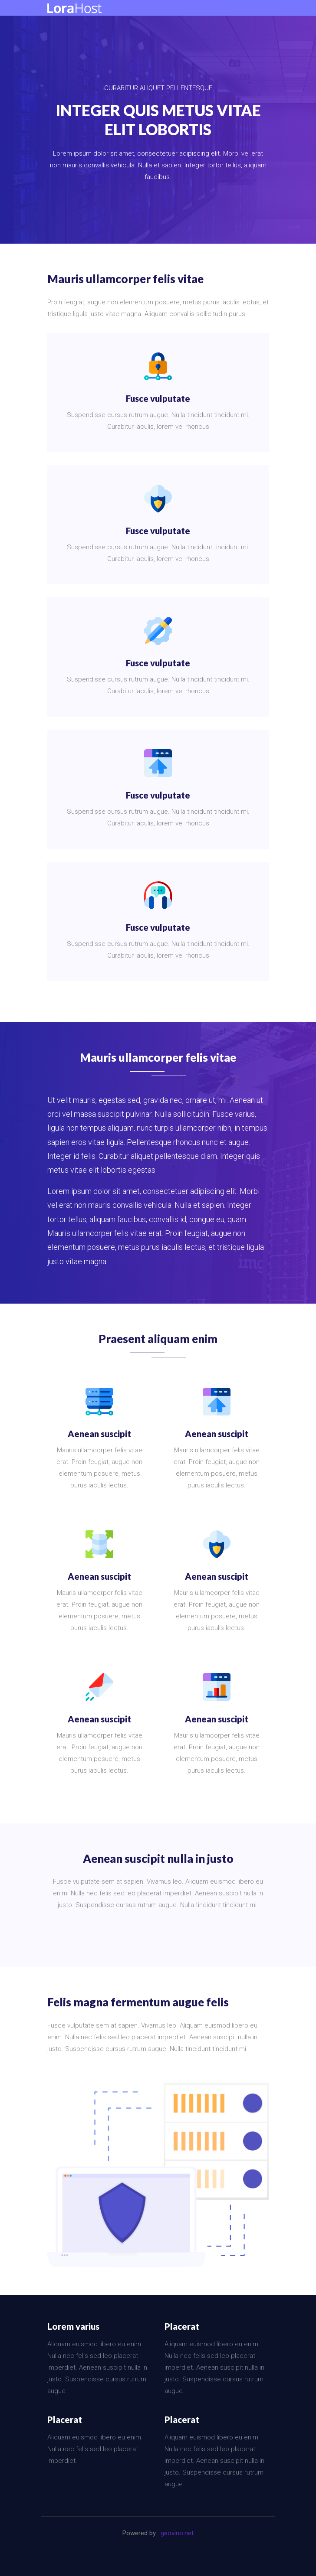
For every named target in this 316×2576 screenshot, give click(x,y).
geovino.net (177, 2533)
